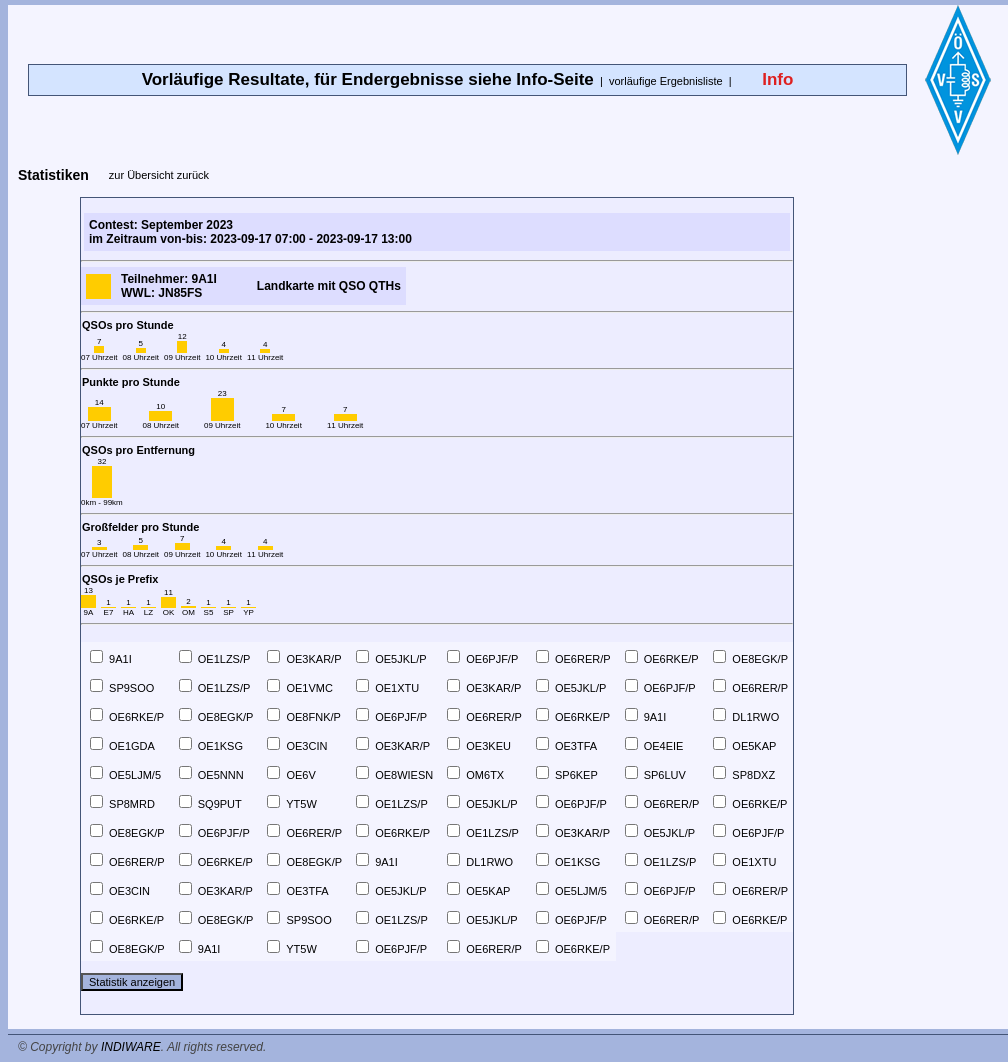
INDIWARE (131, 1047)
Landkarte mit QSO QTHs (329, 286)
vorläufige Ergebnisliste (666, 81)
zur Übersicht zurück (159, 175)
